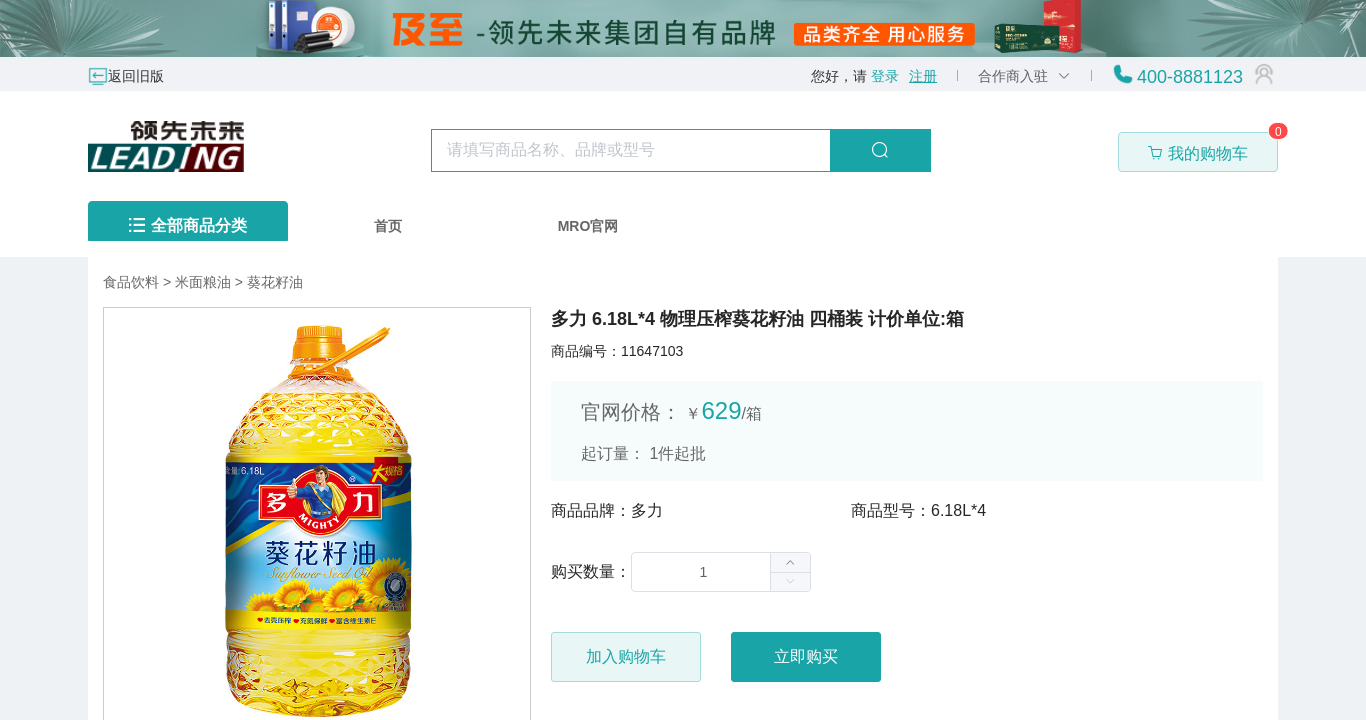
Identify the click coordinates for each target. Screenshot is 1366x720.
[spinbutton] (721, 572)
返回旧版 (136, 76)
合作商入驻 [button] (1024, 76)
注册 (923, 76)
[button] (790, 581)
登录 (885, 76)
